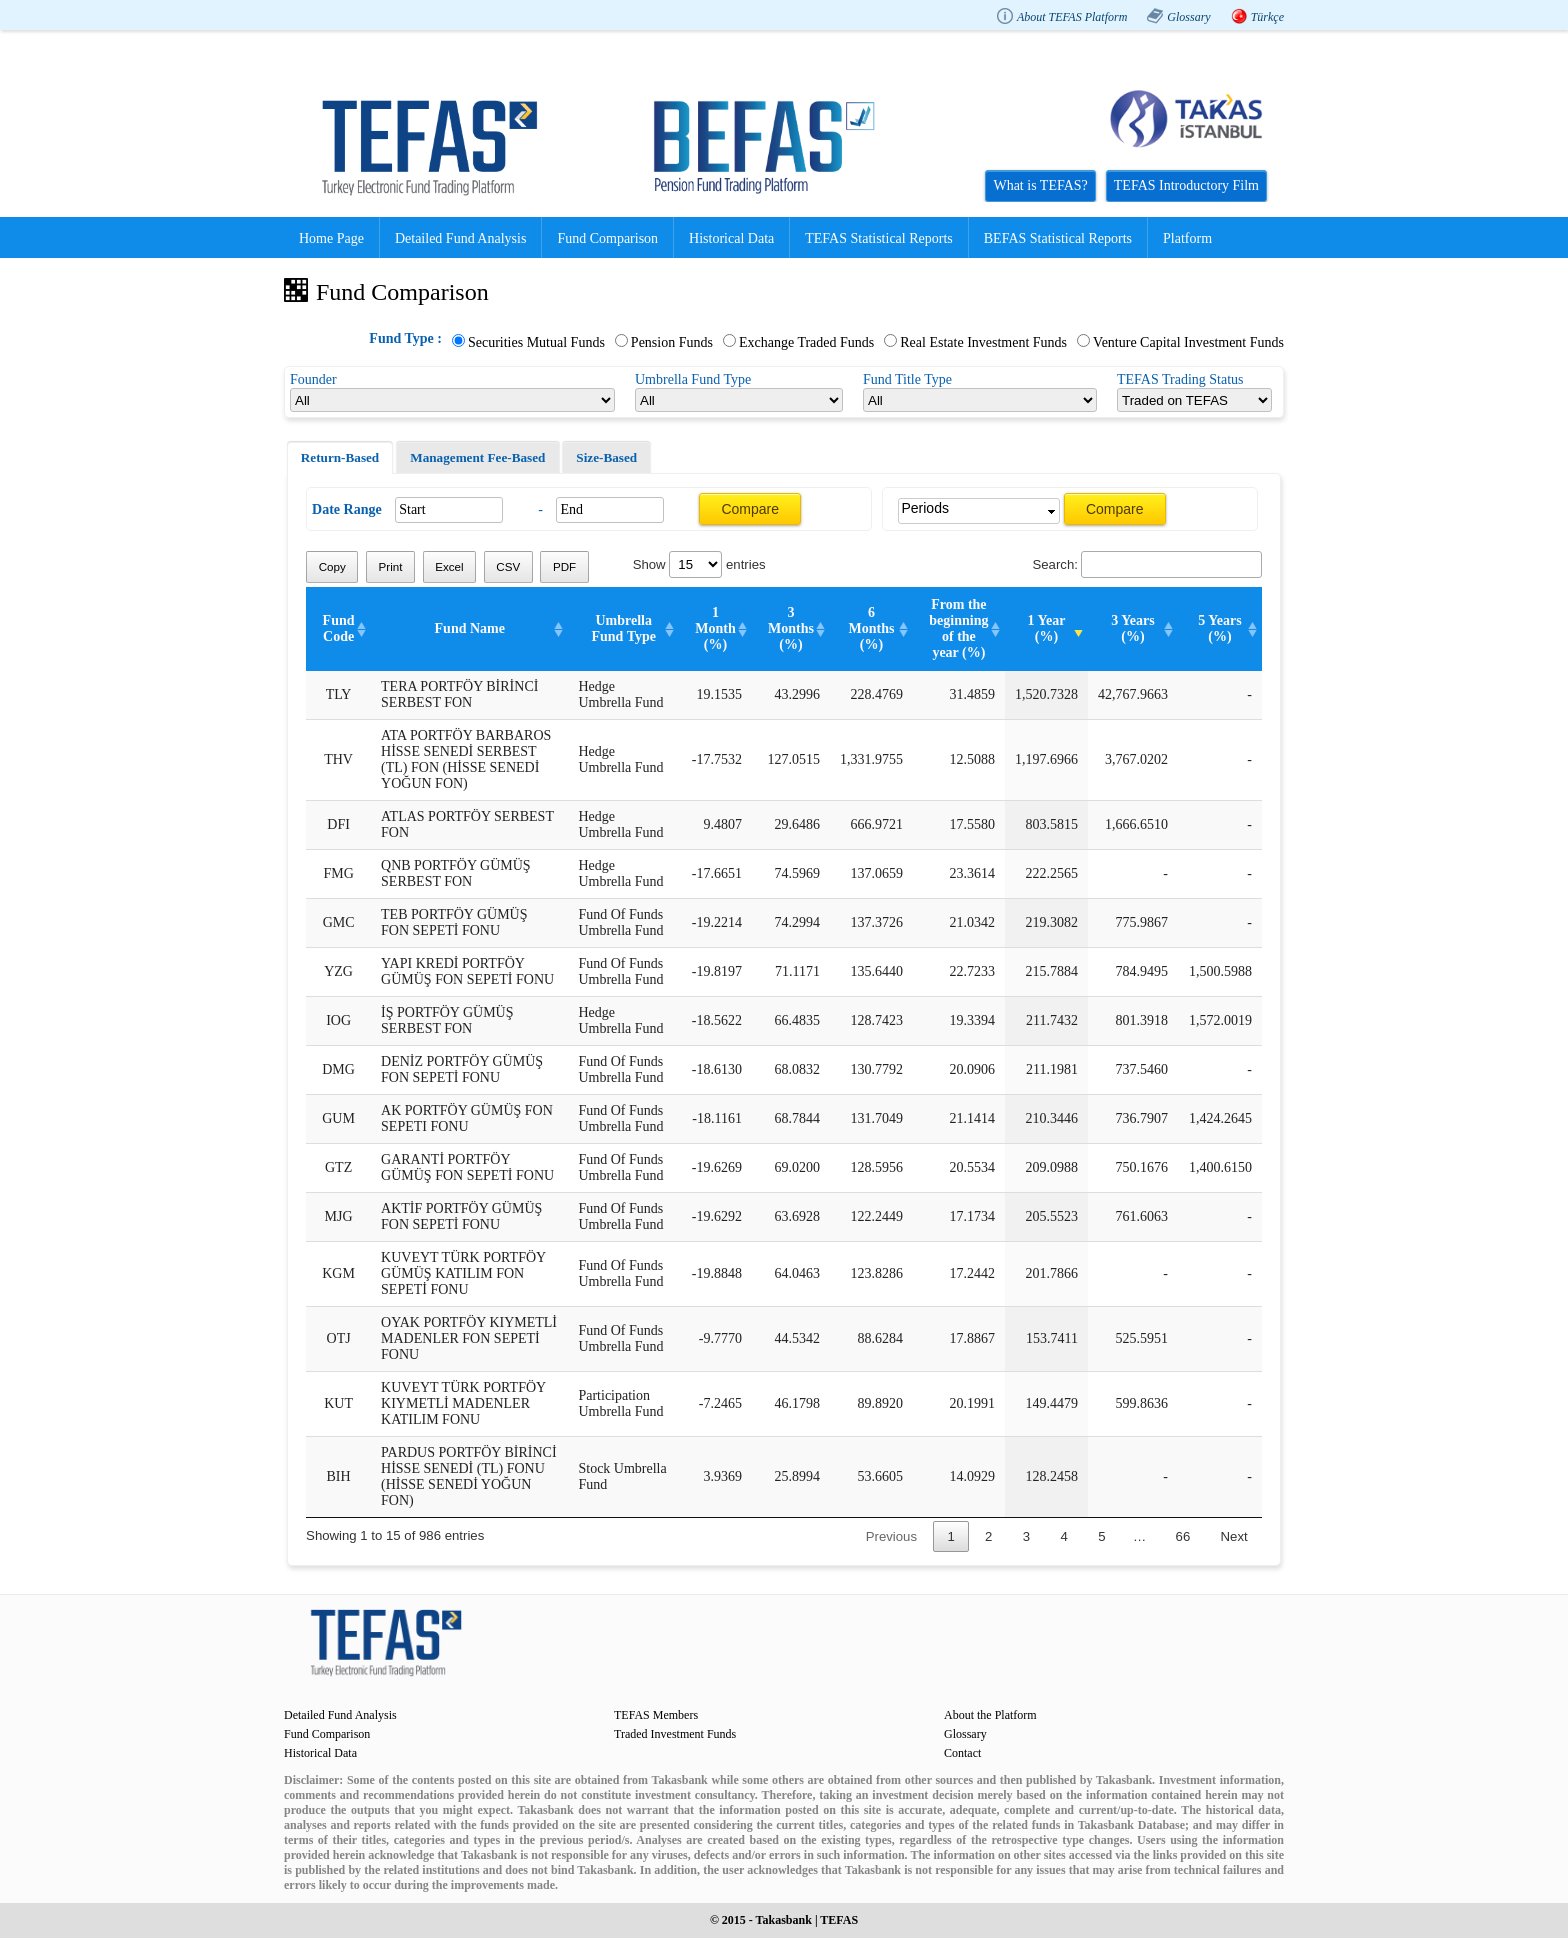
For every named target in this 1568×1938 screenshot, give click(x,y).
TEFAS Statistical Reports (879, 238)
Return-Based (340, 457)
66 (1183, 1536)
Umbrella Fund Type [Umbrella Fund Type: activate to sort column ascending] (623, 628)
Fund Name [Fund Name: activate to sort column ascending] (470, 628)
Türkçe (1267, 17)
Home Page (331, 238)
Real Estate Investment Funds (983, 342)
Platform (1187, 238)
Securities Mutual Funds (536, 342)
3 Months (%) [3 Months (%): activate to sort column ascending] (791, 628)
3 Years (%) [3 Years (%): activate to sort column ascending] (1132, 628)
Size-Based (606, 457)
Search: (1146, 564)
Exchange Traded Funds (806, 342)
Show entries (699, 564)
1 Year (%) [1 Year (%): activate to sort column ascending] (1046, 628)
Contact (962, 1753)
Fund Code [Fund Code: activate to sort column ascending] (339, 628)
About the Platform (990, 1715)
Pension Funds (672, 342)
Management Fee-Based (477, 457)
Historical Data (731, 238)
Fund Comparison (607, 238)
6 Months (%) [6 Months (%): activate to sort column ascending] (871, 628)
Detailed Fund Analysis (460, 238)
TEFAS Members (656, 1715)
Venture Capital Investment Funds (1188, 342)
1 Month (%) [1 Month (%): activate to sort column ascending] (715, 628)
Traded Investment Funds (675, 1734)
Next (1234, 1536)
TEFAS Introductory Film (1186, 185)
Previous (891, 1536)
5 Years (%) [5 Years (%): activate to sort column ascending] (1219, 628)
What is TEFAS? (1040, 185)
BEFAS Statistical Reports (1058, 238)
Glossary (1188, 17)
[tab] (340, 458)
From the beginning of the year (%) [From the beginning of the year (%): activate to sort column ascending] (958, 628)
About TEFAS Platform (1072, 17)
